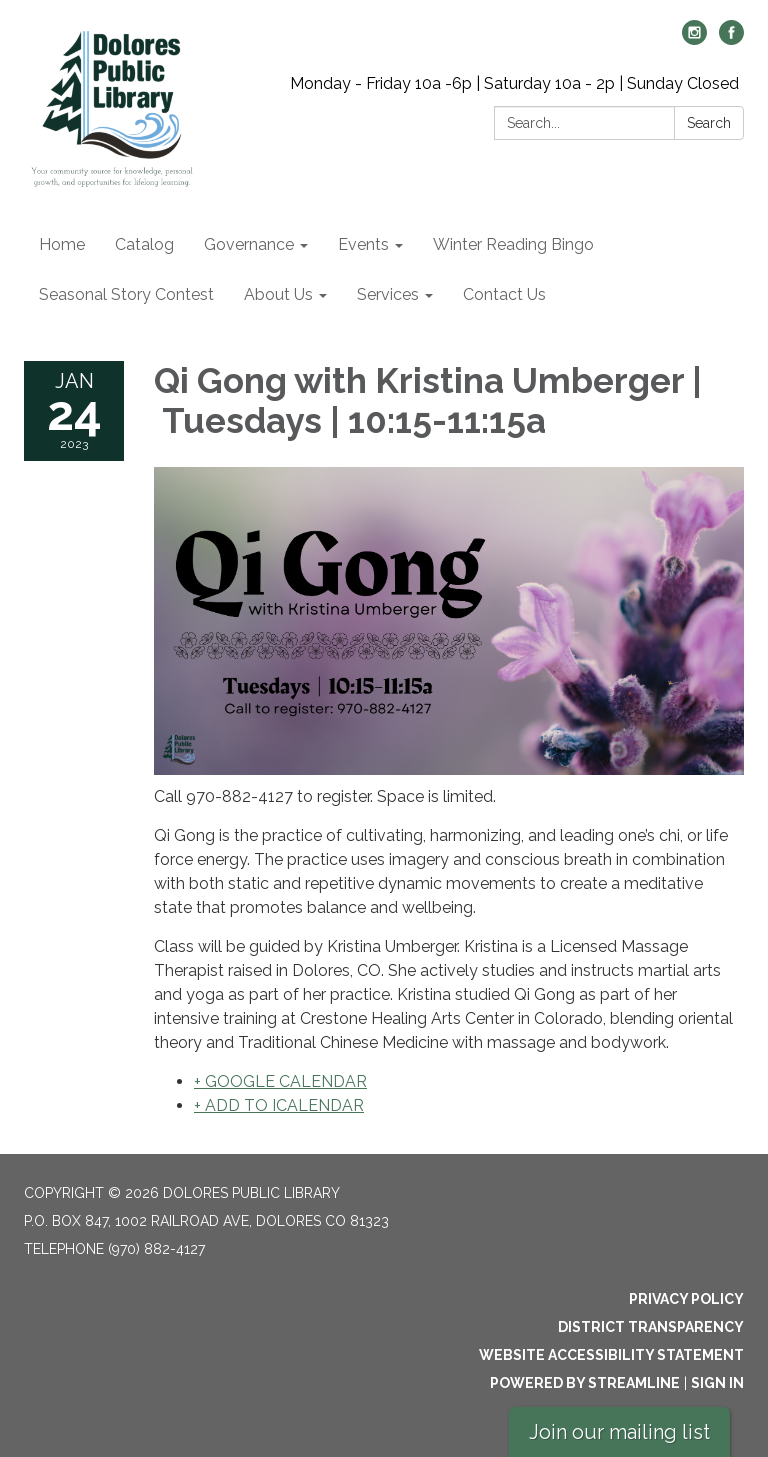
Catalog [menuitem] (144, 244)
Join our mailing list (619, 1432)
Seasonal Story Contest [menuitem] (126, 294)
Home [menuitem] (62, 244)
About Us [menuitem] (278, 294)
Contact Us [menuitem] (504, 294)
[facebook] (731, 39)
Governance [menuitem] (249, 244)
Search (709, 123)
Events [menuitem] (363, 244)
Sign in (717, 1383)
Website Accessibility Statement (611, 1355)
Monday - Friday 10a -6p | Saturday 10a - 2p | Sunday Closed (514, 83)
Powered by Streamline (585, 1383)
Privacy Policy (686, 1299)
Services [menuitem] (388, 294)
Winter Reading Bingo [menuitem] (513, 244)
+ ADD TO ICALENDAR (279, 1105)
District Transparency (651, 1327)
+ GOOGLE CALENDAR (280, 1081)
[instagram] (694, 39)
